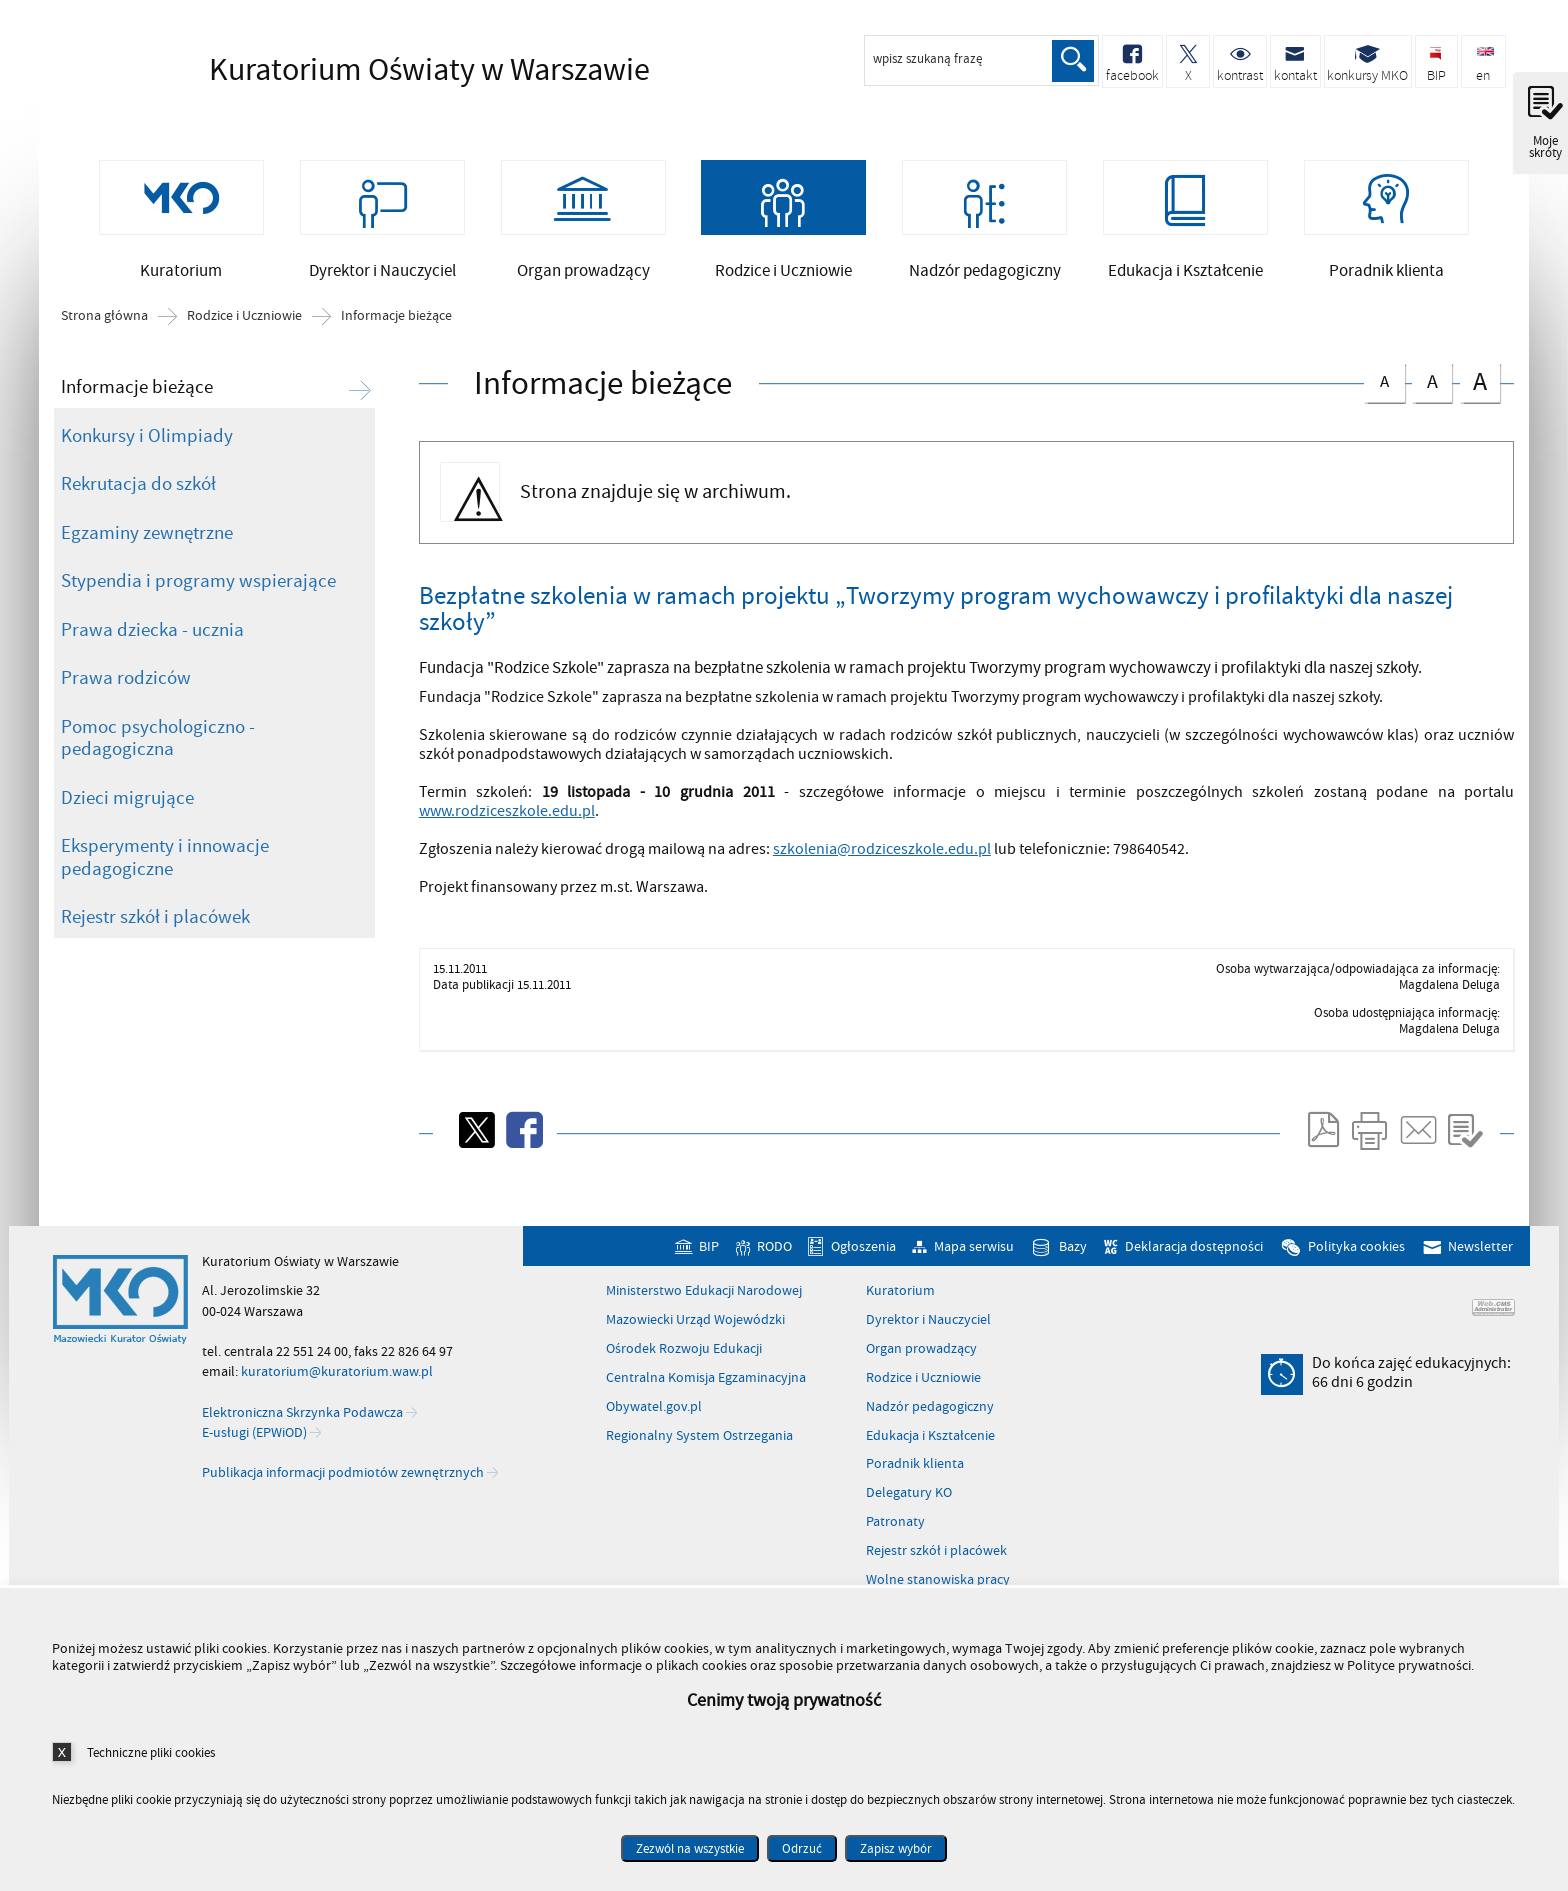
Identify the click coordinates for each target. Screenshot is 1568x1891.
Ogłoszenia (863, 1260)
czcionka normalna (1384, 392)
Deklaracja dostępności (1194, 1260)
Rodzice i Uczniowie (244, 331)
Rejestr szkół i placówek (155, 932)
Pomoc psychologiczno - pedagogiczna (158, 752)
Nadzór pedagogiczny (930, 1421)
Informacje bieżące (396, 331)
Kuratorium (900, 1306)
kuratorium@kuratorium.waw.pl (337, 1386)
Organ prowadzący (921, 1363)
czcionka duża (1480, 395)
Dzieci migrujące (127, 812)
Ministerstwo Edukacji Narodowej (704, 1306)
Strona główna (104, 331)
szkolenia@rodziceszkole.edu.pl (882, 863)
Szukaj (1072, 61)
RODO (774, 1260)
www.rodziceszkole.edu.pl (507, 825)
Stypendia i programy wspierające (198, 596)
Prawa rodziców (126, 693)
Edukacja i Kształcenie (930, 1450)
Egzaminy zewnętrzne (147, 547)
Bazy (1073, 1260)
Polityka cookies (1356, 1260)
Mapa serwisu (974, 1260)
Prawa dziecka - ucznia (152, 644)
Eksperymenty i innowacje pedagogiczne (165, 872)
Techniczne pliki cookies (151, 1752)
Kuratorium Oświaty (369, 70)
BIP (709, 1260)
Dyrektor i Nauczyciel (928, 1335)
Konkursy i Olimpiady (147, 450)
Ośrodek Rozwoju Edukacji (684, 1363)
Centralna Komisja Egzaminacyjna (706, 1392)
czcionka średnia (1432, 393)
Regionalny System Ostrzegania (699, 1450)
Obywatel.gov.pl (654, 1421)
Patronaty (895, 1537)
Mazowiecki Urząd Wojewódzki (695, 1335)
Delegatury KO (909, 1508)
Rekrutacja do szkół (138, 499)
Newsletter (1480, 1260)
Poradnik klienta (915, 1479)
